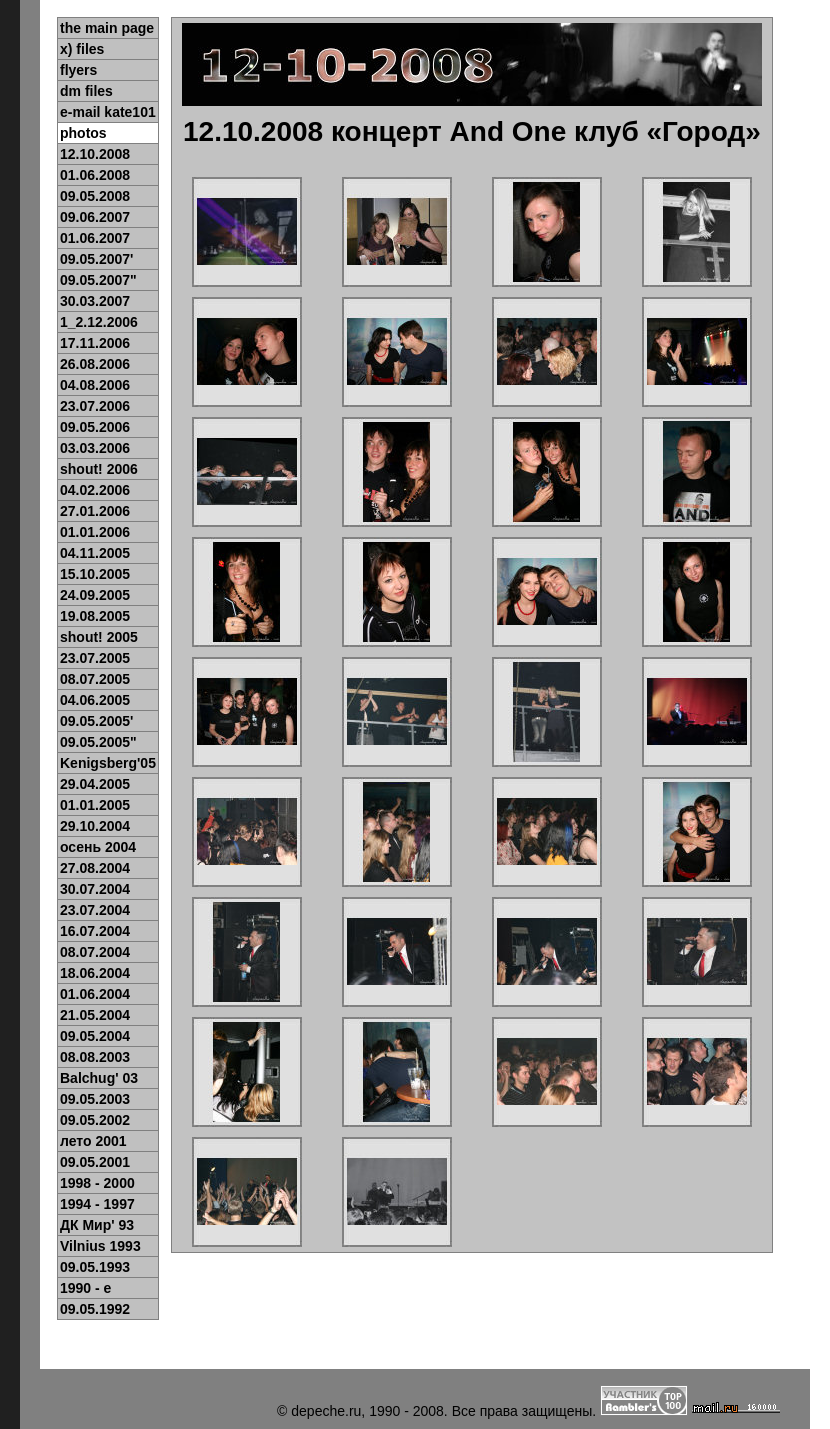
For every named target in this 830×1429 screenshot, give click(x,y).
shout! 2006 (99, 469)
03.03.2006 (95, 448)
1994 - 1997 (97, 1204)
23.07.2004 (95, 910)
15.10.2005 (95, 574)
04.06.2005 (95, 700)
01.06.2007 (95, 238)
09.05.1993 (95, 1267)
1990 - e (85, 1288)
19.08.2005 (95, 616)
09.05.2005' (96, 721)
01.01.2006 (95, 532)
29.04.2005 (95, 784)
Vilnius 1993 (100, 1246)
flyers (78, 70)
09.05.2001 (95, 1162)
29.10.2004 (95, 826)
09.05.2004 (95, 1036)
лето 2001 (93, 1141)
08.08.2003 (95, 1057)
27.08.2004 (95, 868)
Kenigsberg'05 (108, 763)
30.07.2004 (95, 889)
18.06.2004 (95, 973)
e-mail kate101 (108, 112)
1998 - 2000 (97, 1183)
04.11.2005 (95, 553)
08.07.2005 (95, 679)
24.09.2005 (95, 595)
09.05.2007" (98, 280)
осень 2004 (98, 847)
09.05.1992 (95, 1309)
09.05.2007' (96, 259)
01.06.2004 (95, 994)
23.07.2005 (95, 658)
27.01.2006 (95, 511)
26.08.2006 (95, 364)
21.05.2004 (95, 1015)
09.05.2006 (95, 427)
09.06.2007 (95, 217)
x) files (82, 49)
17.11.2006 (95, 343)
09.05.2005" (98, 742)
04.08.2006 (95, 385)
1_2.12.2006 (99, 322)
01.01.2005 (95, 805)
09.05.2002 (95, 1120)
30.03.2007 (95, 301)
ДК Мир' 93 (97, 1225)
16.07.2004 (95, 931)
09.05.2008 (95, 196)
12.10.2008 (95, 154)
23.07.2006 (95, 406)
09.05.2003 (95, 1099)
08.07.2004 (95, 952)
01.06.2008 (95, 175)
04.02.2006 (95, 490)
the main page (107, 28)
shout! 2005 (99, 637)
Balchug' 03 (99, 1078)
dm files (86, 91)
